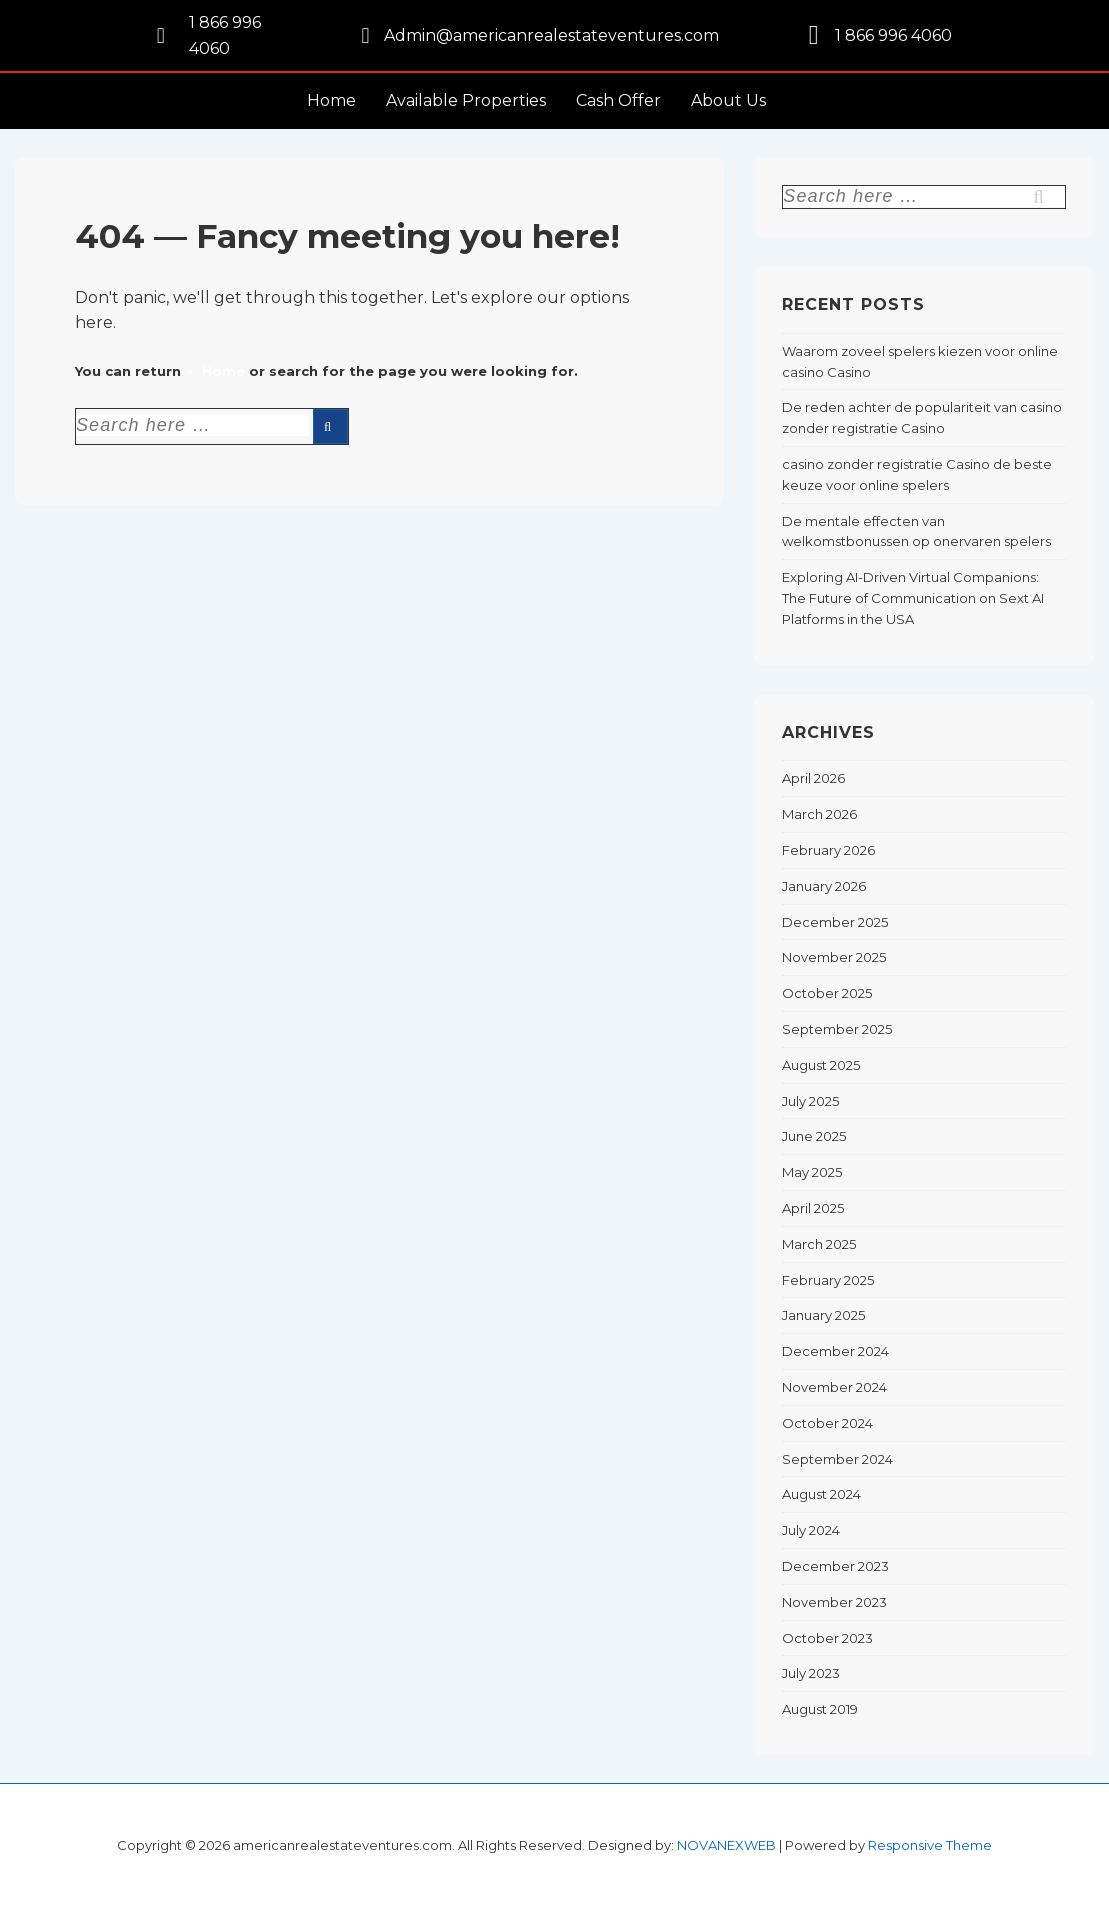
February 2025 (828, 1280)
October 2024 (827, 1423)
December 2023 (835, 1566)
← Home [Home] (215, 371)
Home (331, 100)
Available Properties (466, 100)
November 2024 (834, 1387)
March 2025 (819, 1244)
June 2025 (814, 1136)
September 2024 (837, 1459)
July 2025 (810, 1101)
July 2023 (811, 1673)
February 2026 (828, 850)
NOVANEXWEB (726, 1845)
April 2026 (813, 778)
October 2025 (827, 993)
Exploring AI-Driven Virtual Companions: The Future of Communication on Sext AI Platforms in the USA (913, 598)
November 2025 (834, 957)
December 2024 (835, 1351)
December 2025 (835, 922)
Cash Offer (618, 100)
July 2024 (811, 1530)
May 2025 (812, 1172)
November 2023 (834, 1602)
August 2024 (821, 1494)
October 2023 (827, 1638)
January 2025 (823, 1315)
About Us (728, 100)
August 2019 (820, 1709)
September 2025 (837, 1029)
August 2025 (821, 1065)
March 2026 (819, 814)
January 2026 (824, 886)
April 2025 (813, 1208)
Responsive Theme (930, 1845)
